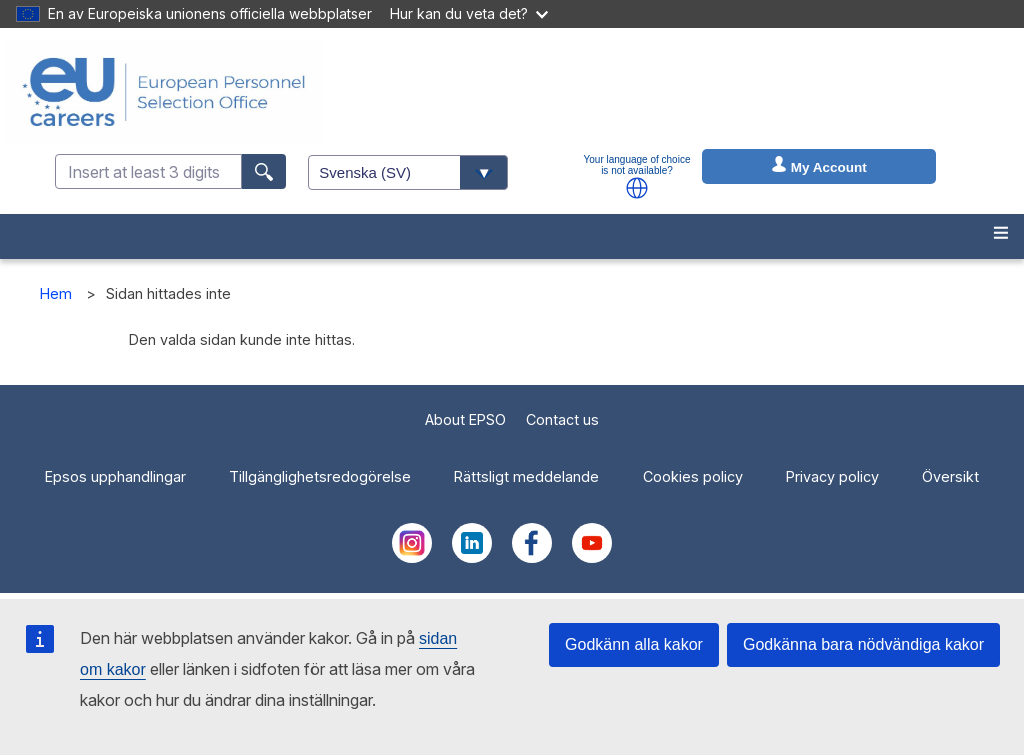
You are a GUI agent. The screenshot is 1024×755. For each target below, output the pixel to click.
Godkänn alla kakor (634, 644)
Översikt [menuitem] (950, 476)
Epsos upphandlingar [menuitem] (115, 476)
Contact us (562, 419)
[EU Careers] (164, 92)
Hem (56, 293)
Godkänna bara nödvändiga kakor (863, 644)
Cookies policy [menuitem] (693, 476)
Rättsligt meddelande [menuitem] (526, 476)
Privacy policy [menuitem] (832, 476)
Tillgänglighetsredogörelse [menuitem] (320, 476)
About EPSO (465, 419)
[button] (637, 188)
